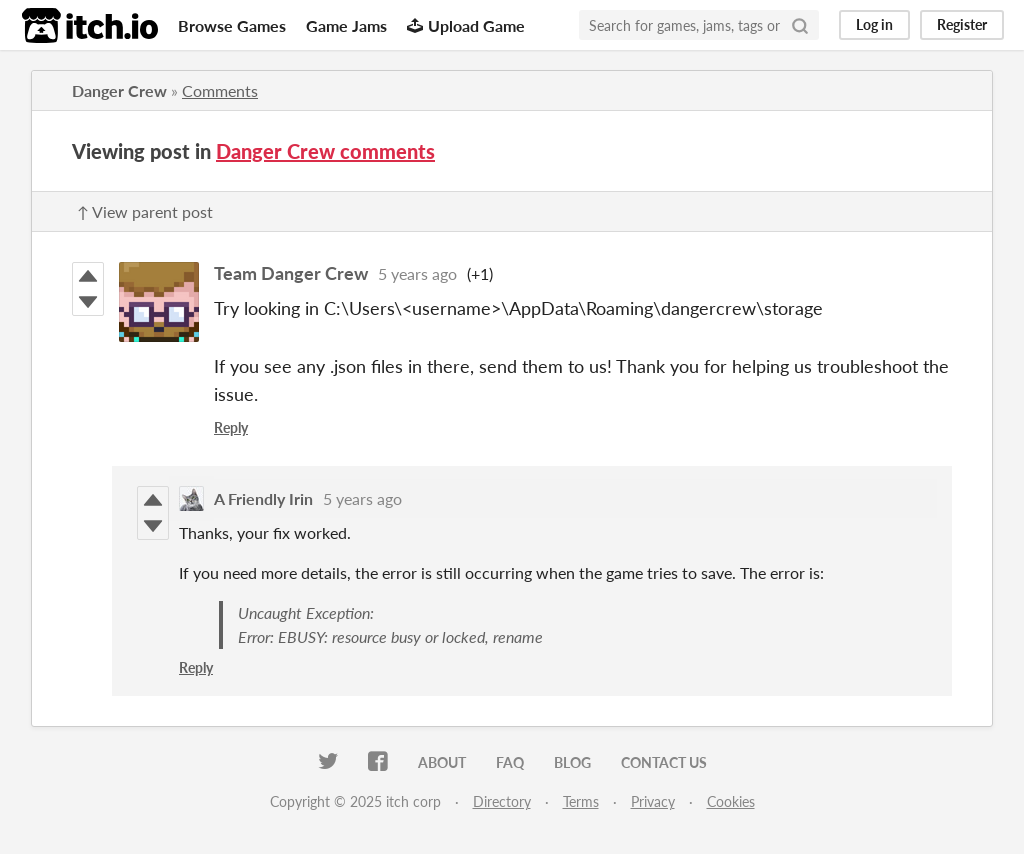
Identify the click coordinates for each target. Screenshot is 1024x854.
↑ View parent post (145, 211)
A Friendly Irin (263, 498)
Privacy (653, 801)
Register (962, 24)
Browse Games (232, 25)
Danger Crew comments (325, 151)
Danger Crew (119, 90)
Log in (874, 24)
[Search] (800, 25)
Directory (502, 801)
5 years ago (417, 273)
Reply (231, 427)
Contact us (664, 762)
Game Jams (346, 25)
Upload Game (466, 25)
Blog (572, 762)
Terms (581, 801)
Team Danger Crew (291, 273)
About (442, 762)
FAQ (510, 762)
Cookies (731, 801)
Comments (220, 90)
